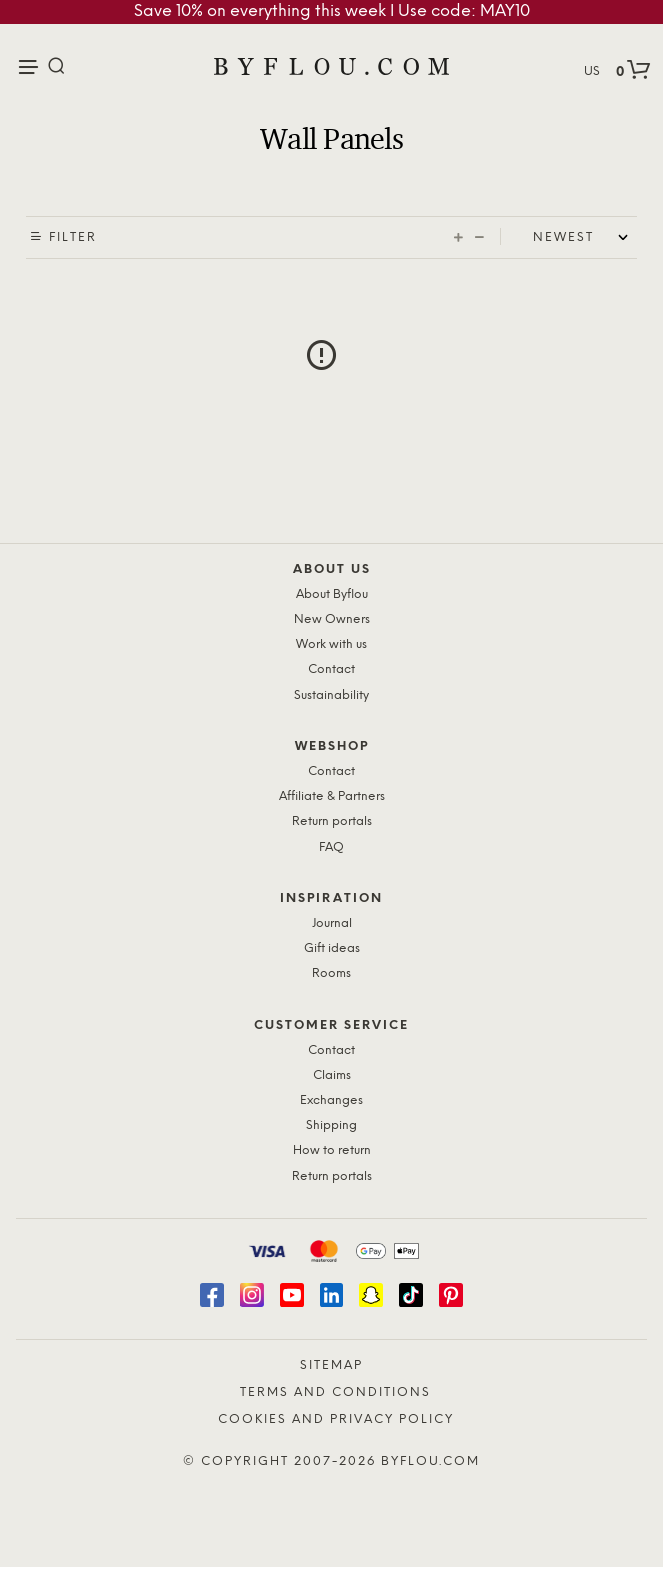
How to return (332, 1150)
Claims (332, 1075)
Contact (331, 669)
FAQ (331, 847)
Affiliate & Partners (332, 796)
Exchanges (331, 1100)
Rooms (331, 973)
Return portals (332, 821)
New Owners (332, 619)
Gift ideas (332, 948)
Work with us (331, 644)
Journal (332, 923)
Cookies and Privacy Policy (336, 1419)
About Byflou (332, 594)
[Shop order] (585, 238)
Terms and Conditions (335, 1392)
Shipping (331, 1125)
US (592, 71)
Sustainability (331, 695)
